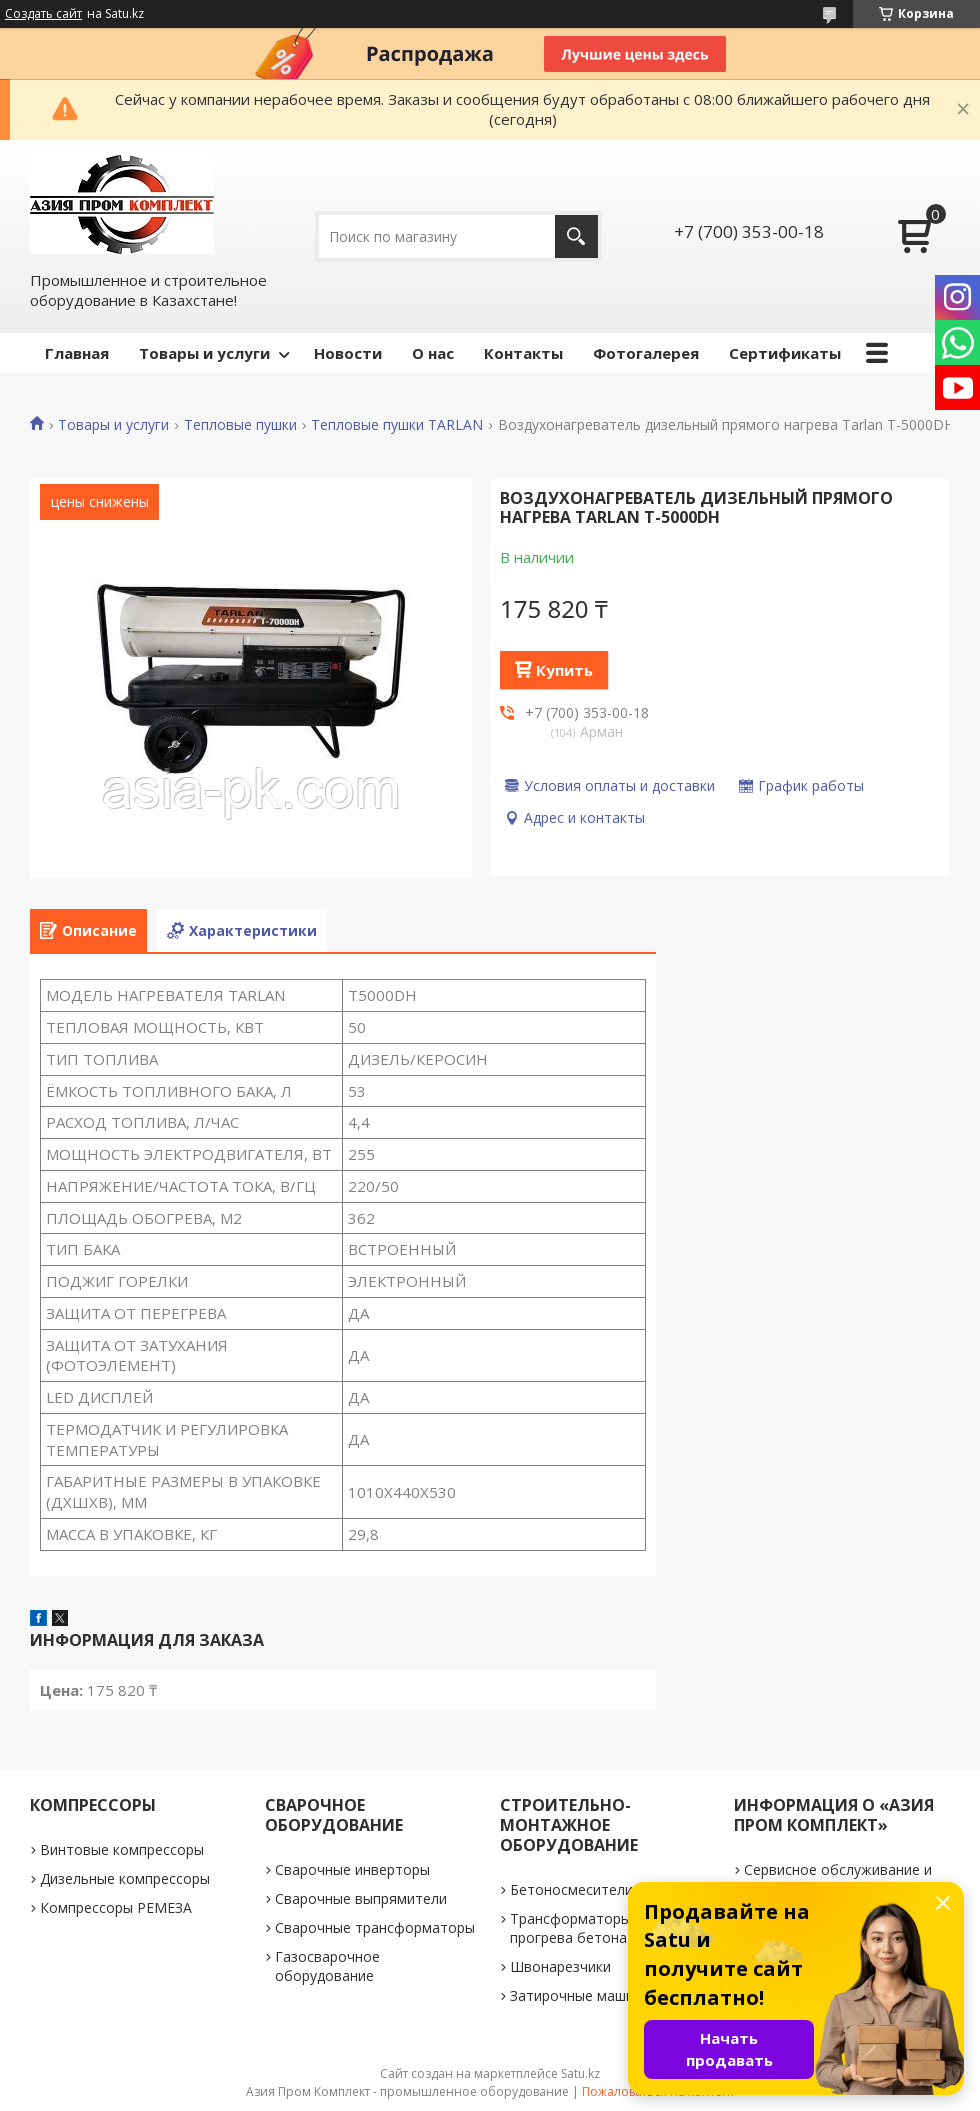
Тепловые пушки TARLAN (397, 425)
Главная (77, 353)
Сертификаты (785, 353)
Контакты (523, 353)
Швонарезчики (560, 1966)
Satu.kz (580, 2073)
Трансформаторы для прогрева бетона (584, 1928)
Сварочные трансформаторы (375, 1927)
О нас (433, 353)
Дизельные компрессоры (125, 1878)
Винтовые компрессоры (122, 1849)
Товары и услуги (204, 353)
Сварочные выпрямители (361, 1898)
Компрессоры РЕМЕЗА (116, 1907)
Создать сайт (43, 14)
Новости (348, 353)
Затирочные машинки (583, 1995)
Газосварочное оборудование (327, 1966)
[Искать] (576, 236)
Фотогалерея (646, 353)
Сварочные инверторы (352, 1869)
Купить (564, 670)
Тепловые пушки (240, 425)
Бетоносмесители (571, 1889)
